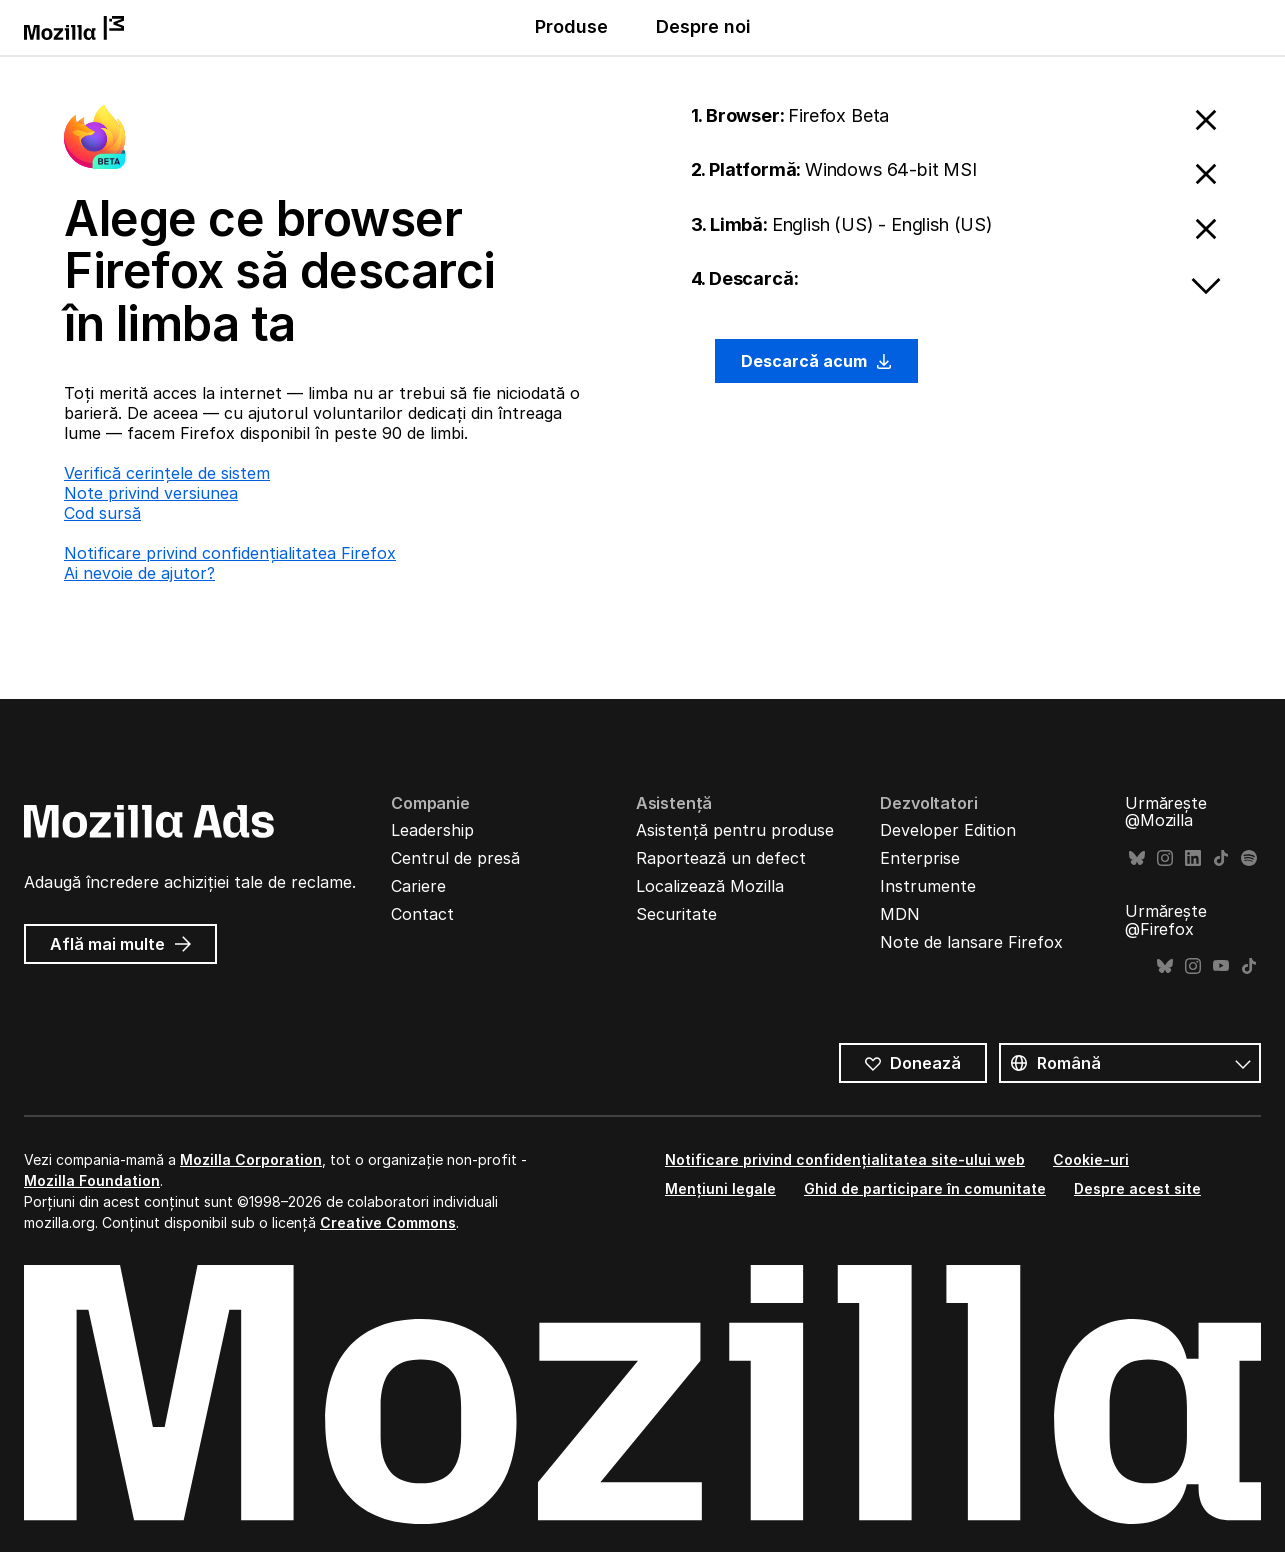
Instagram (1165, 858)
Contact (422, 914)
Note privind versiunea (151, 493)
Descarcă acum (817, 361)
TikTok (1221, 858)
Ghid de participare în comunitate (925, 1188)
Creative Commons (388, 1222)
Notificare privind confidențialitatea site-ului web (845, 1159)
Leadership (432, 830)
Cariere (418, 886)
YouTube (1221, 966)
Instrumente (928, 886)
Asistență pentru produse (735, 830)
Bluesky (1137, 858)
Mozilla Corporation (251, 1159)
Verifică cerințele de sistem (167, 473)
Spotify (1249, 858)
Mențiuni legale (720, 1188)
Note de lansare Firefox (971, 942)
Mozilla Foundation (92, 1180)
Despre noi (703, 26)
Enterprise (920, 858)
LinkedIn (1193, 858)
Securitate (676, 914)
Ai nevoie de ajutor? (139, 573)
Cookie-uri (1091, 1159)
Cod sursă (102, 513)
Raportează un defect (721, 858)
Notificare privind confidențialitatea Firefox (230, 553)
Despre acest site (1137, 1188)
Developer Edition (948, 830)
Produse (571, 26)
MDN (900, 914)
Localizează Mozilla (710, 886)
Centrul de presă (455, 858)
